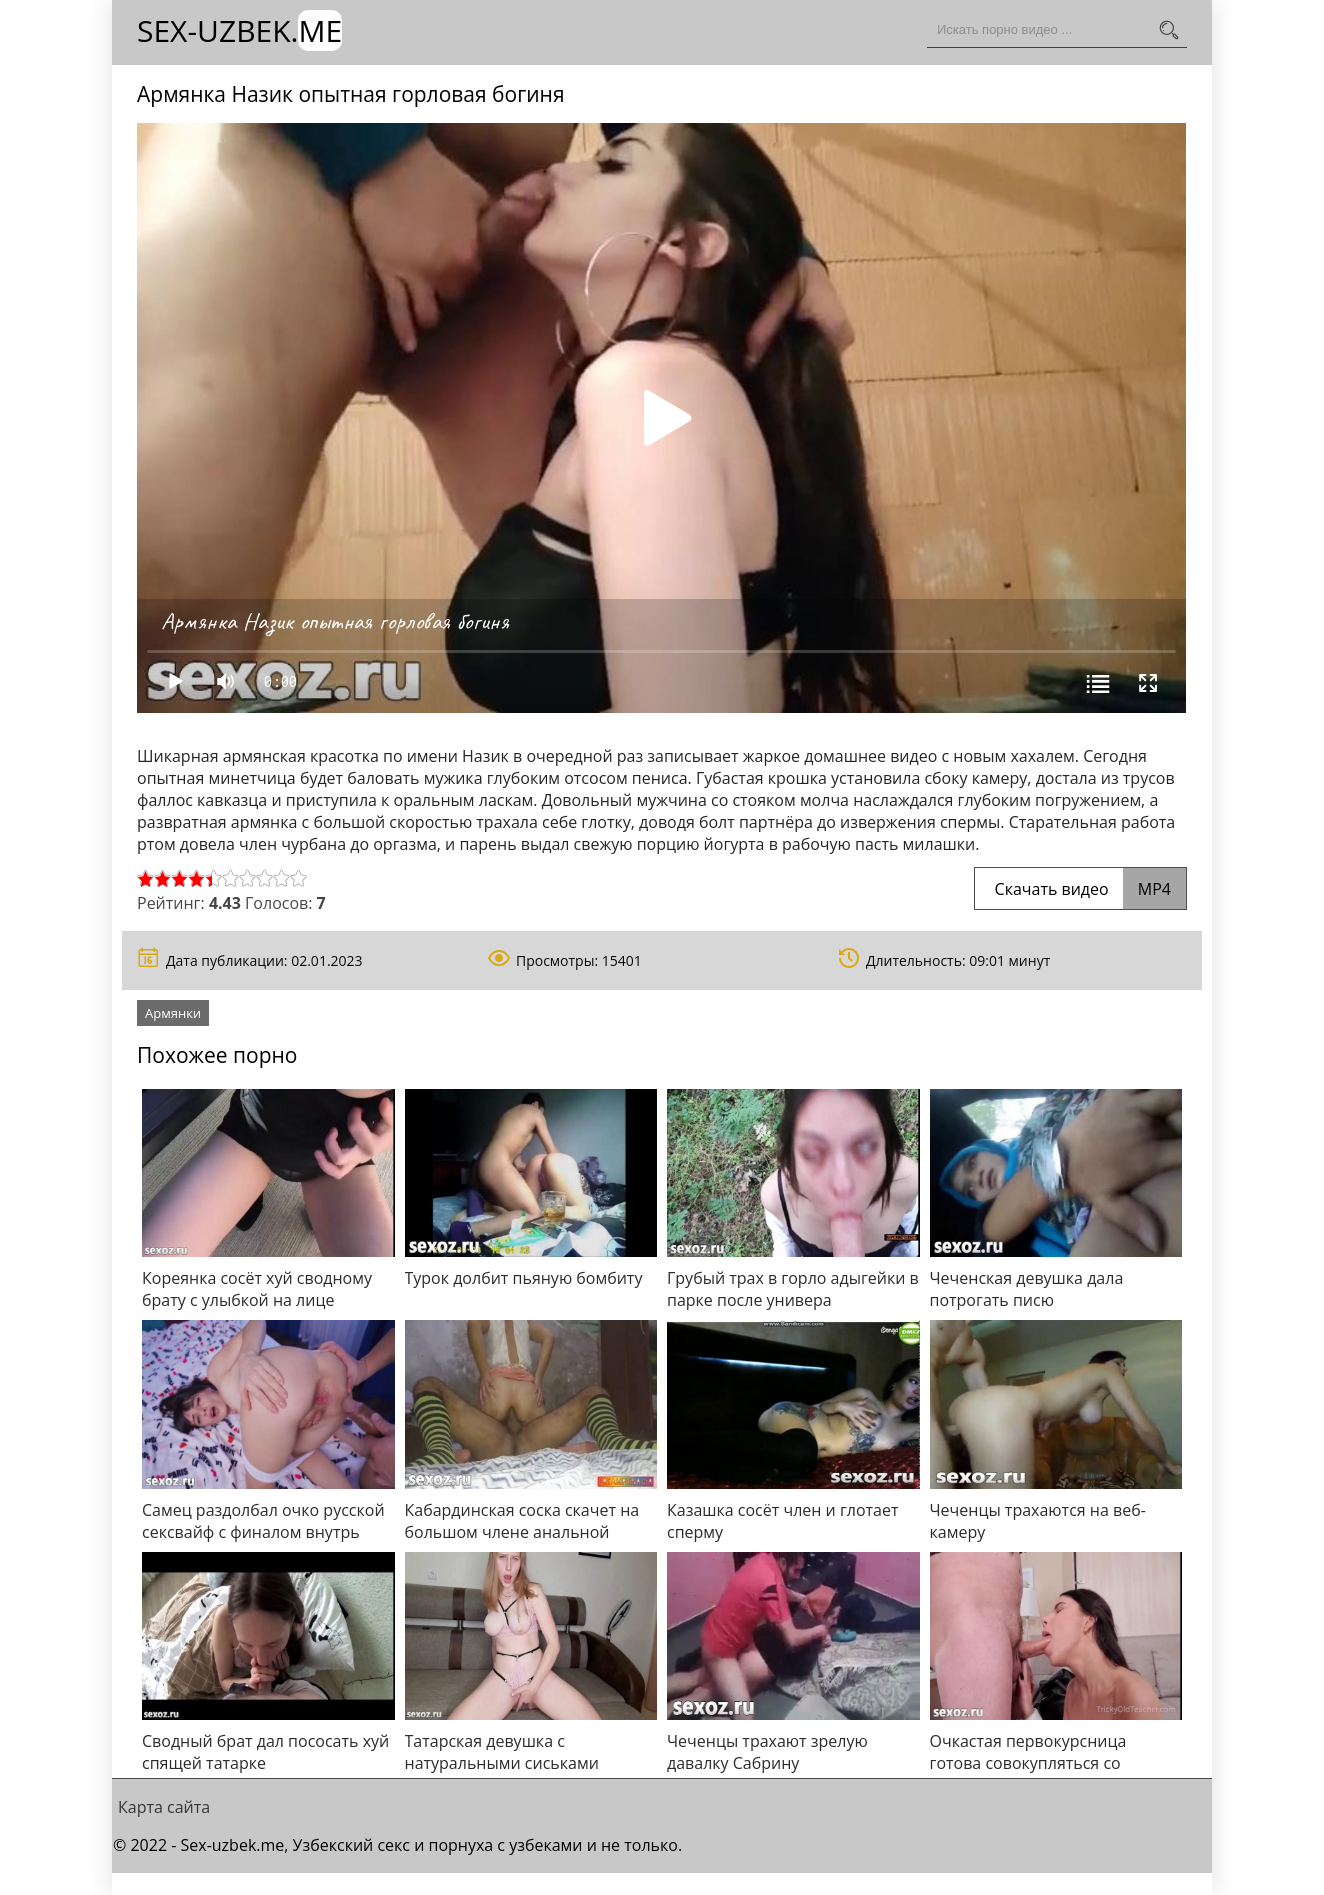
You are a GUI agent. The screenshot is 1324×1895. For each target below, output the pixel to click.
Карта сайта (164, 1807)
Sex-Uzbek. (239, 30)
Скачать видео (1080, 889)
